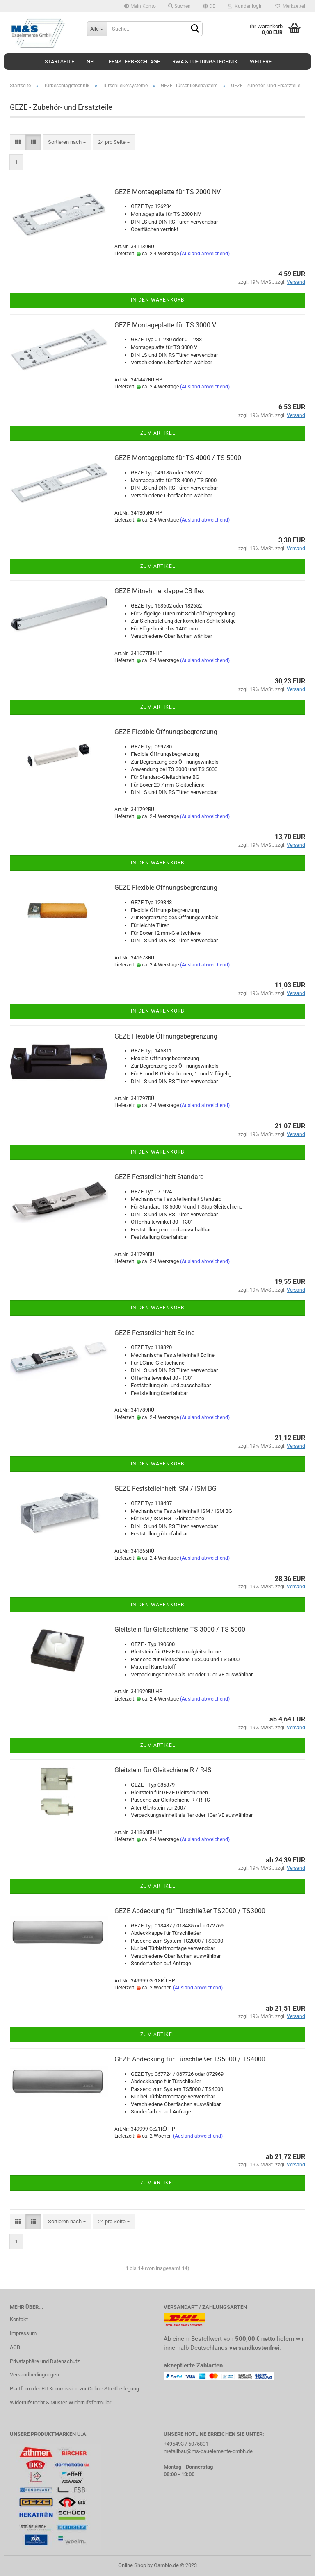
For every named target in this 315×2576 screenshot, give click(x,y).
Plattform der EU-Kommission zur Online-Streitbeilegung (74, 2389)
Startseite (59, 62)
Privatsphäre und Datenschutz (45, 2361)
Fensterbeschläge (134, 62)
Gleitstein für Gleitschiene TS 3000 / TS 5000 (179, 1629)
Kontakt (19, 2319)
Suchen (179, 6)
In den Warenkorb (157, 300)
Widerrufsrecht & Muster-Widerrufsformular (60, 2402)
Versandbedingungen (34, 2375)
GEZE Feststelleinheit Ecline (154, 1333)
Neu (91, 62)
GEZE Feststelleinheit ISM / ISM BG (165, 1488)
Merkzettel (290, 6)
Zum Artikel (157, 433)
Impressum (23, 2333)
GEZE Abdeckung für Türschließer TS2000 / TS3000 (189, 1911)
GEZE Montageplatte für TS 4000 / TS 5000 (177, 458)
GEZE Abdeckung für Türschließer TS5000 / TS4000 (189, 2059)
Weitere (261, 62)
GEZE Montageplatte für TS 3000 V (165, 325)
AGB (15, 2347)
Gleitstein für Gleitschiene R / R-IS (163, 1770)
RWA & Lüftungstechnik (204, 62)
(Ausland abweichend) (205, 253)
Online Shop (132, 2565)
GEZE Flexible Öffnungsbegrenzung (165, 732)
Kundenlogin (245, 6)
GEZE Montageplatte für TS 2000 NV (167, 192)
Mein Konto (140, 6)
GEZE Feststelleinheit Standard (159, 1177)
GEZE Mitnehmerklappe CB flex (159, 591)
